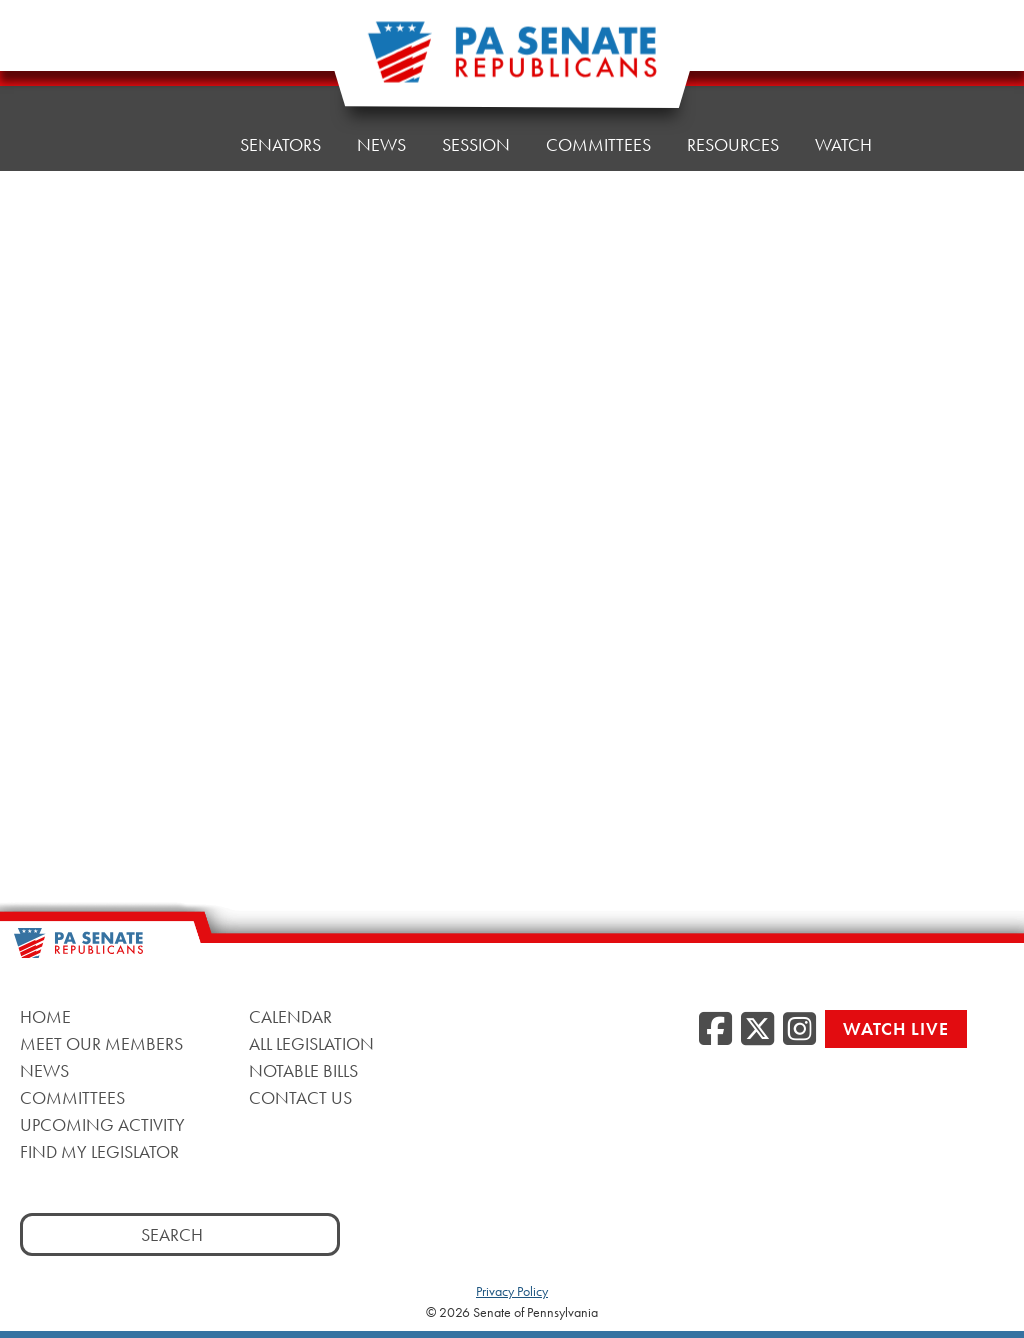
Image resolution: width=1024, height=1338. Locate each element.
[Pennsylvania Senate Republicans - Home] (512, 62)
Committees (598, 144)
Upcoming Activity (102, 1124)
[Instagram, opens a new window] (799, 1030)
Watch (843, 144)
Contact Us (300, 1097)
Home (178, 144)
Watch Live (896, 1028)
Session (476, 144)
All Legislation (311, 1043)
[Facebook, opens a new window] (715, 1030)
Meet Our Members (101, 1043)
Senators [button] (280, 144)
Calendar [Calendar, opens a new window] (290, 1016)
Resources (733, 144)
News (381, 144)
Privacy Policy (512, 1291)
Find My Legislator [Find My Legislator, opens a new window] (99, 1151)
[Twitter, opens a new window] (757, 1030)
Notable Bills (303, 1070)
